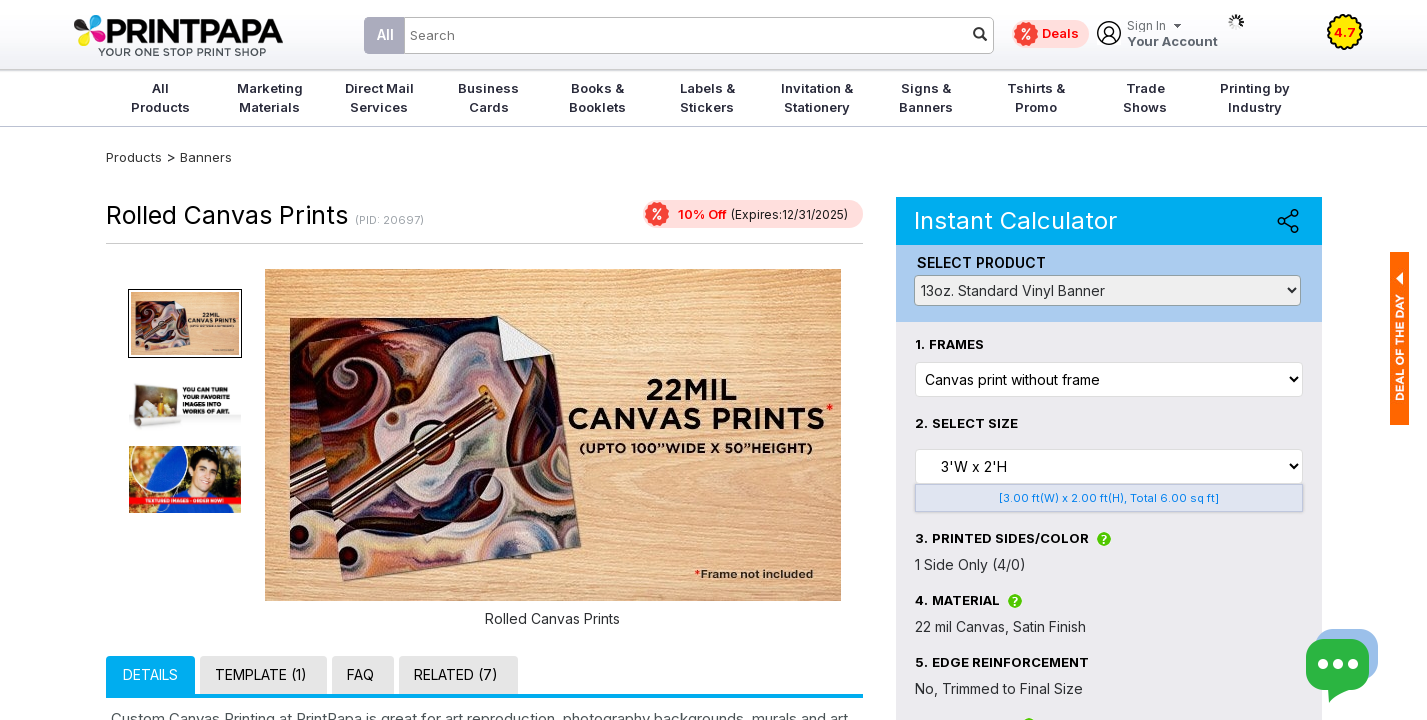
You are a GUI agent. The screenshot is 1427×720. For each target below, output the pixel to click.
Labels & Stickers (707, 97)
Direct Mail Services (379, 97)
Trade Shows (1145, 97)
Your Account (1172, 34)
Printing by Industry (1255, 97)
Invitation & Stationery (817, 97)
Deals (1060, 33)
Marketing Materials (270, 97)
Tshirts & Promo (1036, 97)
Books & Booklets (597, 97)
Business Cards (488, 97)
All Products (160, 97)
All (385, 34)
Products (134, 157)
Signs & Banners (926, 97)
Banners (206, 157)
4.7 (1345, 32)
